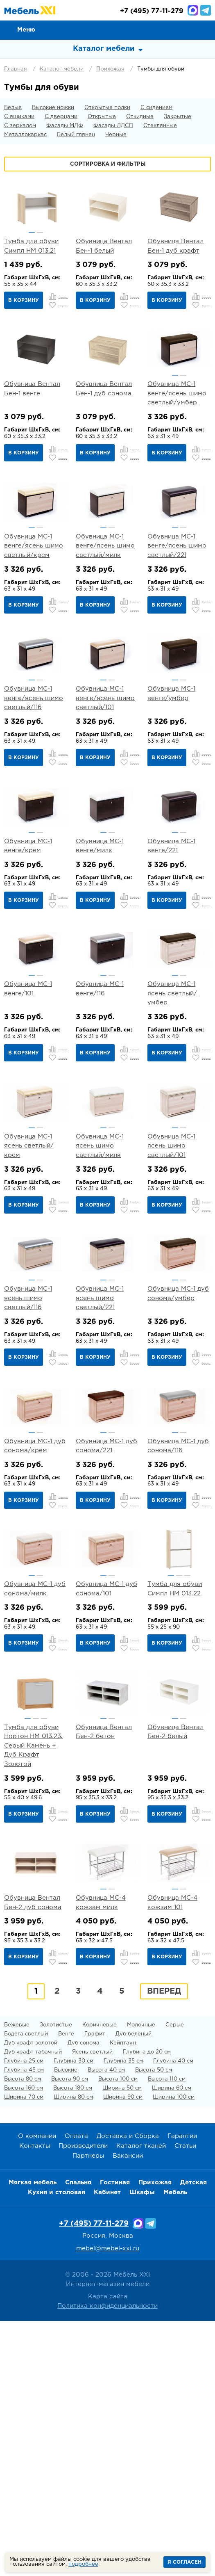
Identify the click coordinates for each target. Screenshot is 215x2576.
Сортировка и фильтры (107, 164)
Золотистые (56, 2281)
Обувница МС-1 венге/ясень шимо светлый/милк (105, 588)
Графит (94, 2290)
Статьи (185, 2402)
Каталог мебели (62, 69)
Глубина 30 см (73, 2317)
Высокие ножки (53, 107)
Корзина (205, 29)
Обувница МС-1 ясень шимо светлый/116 (28, 1447)
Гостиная (115, 2438)
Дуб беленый (133, 2290)
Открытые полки (107, 107)
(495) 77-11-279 (151, 11)
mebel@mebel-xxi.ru (107, 2504)
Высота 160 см (23, 2344)
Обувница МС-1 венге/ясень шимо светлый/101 (105, 762)
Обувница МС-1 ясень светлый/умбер (172, 1100)
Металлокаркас (25, 134)
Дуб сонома (84, 2299)
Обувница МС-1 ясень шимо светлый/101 (171, 1274)
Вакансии (128, 2411)
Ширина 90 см (123, 2353)
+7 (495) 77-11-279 (94, 2479)
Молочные (141, 2281)
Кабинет (107, 2448)
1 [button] (32, 232)
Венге (66, 2290)
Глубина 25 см (23, 2317)
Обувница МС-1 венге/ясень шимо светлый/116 (33, 762)
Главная (15, 69)
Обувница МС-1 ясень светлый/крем (29, 1274)
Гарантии (182, 2392)
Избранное (187, 29)
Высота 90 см (69, 2335)
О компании (37, 2392)
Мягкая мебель (33, 2438)
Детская (193, 2438)
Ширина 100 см (174, 2353)
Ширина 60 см (171, 2344)
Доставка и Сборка (128, 2392)
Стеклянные (160, 125)
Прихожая (110, 69)
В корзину (23, 300)
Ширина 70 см (23, 2353)
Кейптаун (123, 2299)
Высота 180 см (72, 2344)
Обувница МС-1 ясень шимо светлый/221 (100, 1447)
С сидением (156, 107)
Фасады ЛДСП (113, 125)
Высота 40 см (106, 2326)
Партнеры (88, 2411)
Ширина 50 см (122, 2344)
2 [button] (40, 232)
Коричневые (99, 2281)
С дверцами (61, 116)
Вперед (164, 2247)
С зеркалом (20, 125)
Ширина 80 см (73, 2353)
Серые (174, 2281)
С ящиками (19, 116)
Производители (83, 2402)
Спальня (78, 2438)
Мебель (175, 2448)
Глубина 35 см (123, 2317)
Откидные (140, 116)
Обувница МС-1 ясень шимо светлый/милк (100, 1274)
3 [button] (187, 1767)
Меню (26, 29)
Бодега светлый (26, 2290)
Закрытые (177, 116)
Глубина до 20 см (147, 2308)
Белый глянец (76, 134)
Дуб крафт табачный (33, 2308)
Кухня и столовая (56, 2448)
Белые (13, 107)
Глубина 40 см (173, 2317)
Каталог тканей (141, 2402)
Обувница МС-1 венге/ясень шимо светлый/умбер (176, 415)
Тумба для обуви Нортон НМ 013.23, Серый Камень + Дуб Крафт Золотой (33, 1959)
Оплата (76, 2392)
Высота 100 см (118, 2335)
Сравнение (168, 29)
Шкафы (142, 2448)
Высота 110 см (167, 2335)
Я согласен (184, 2562)
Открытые (102, 116)
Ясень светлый (92, 2308)
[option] (36, 206)
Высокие (65, 2326)
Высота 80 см (22, 2335)
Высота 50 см (153, 2326)
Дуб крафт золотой (30, 2299)
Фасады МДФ (64, 125)
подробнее (83, 2564)
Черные (116, 134)
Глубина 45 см (24, 2326)
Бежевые (16, 2281)
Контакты (34, 2402)
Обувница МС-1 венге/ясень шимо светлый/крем (33, 588)
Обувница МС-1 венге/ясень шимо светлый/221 (176, 588)
